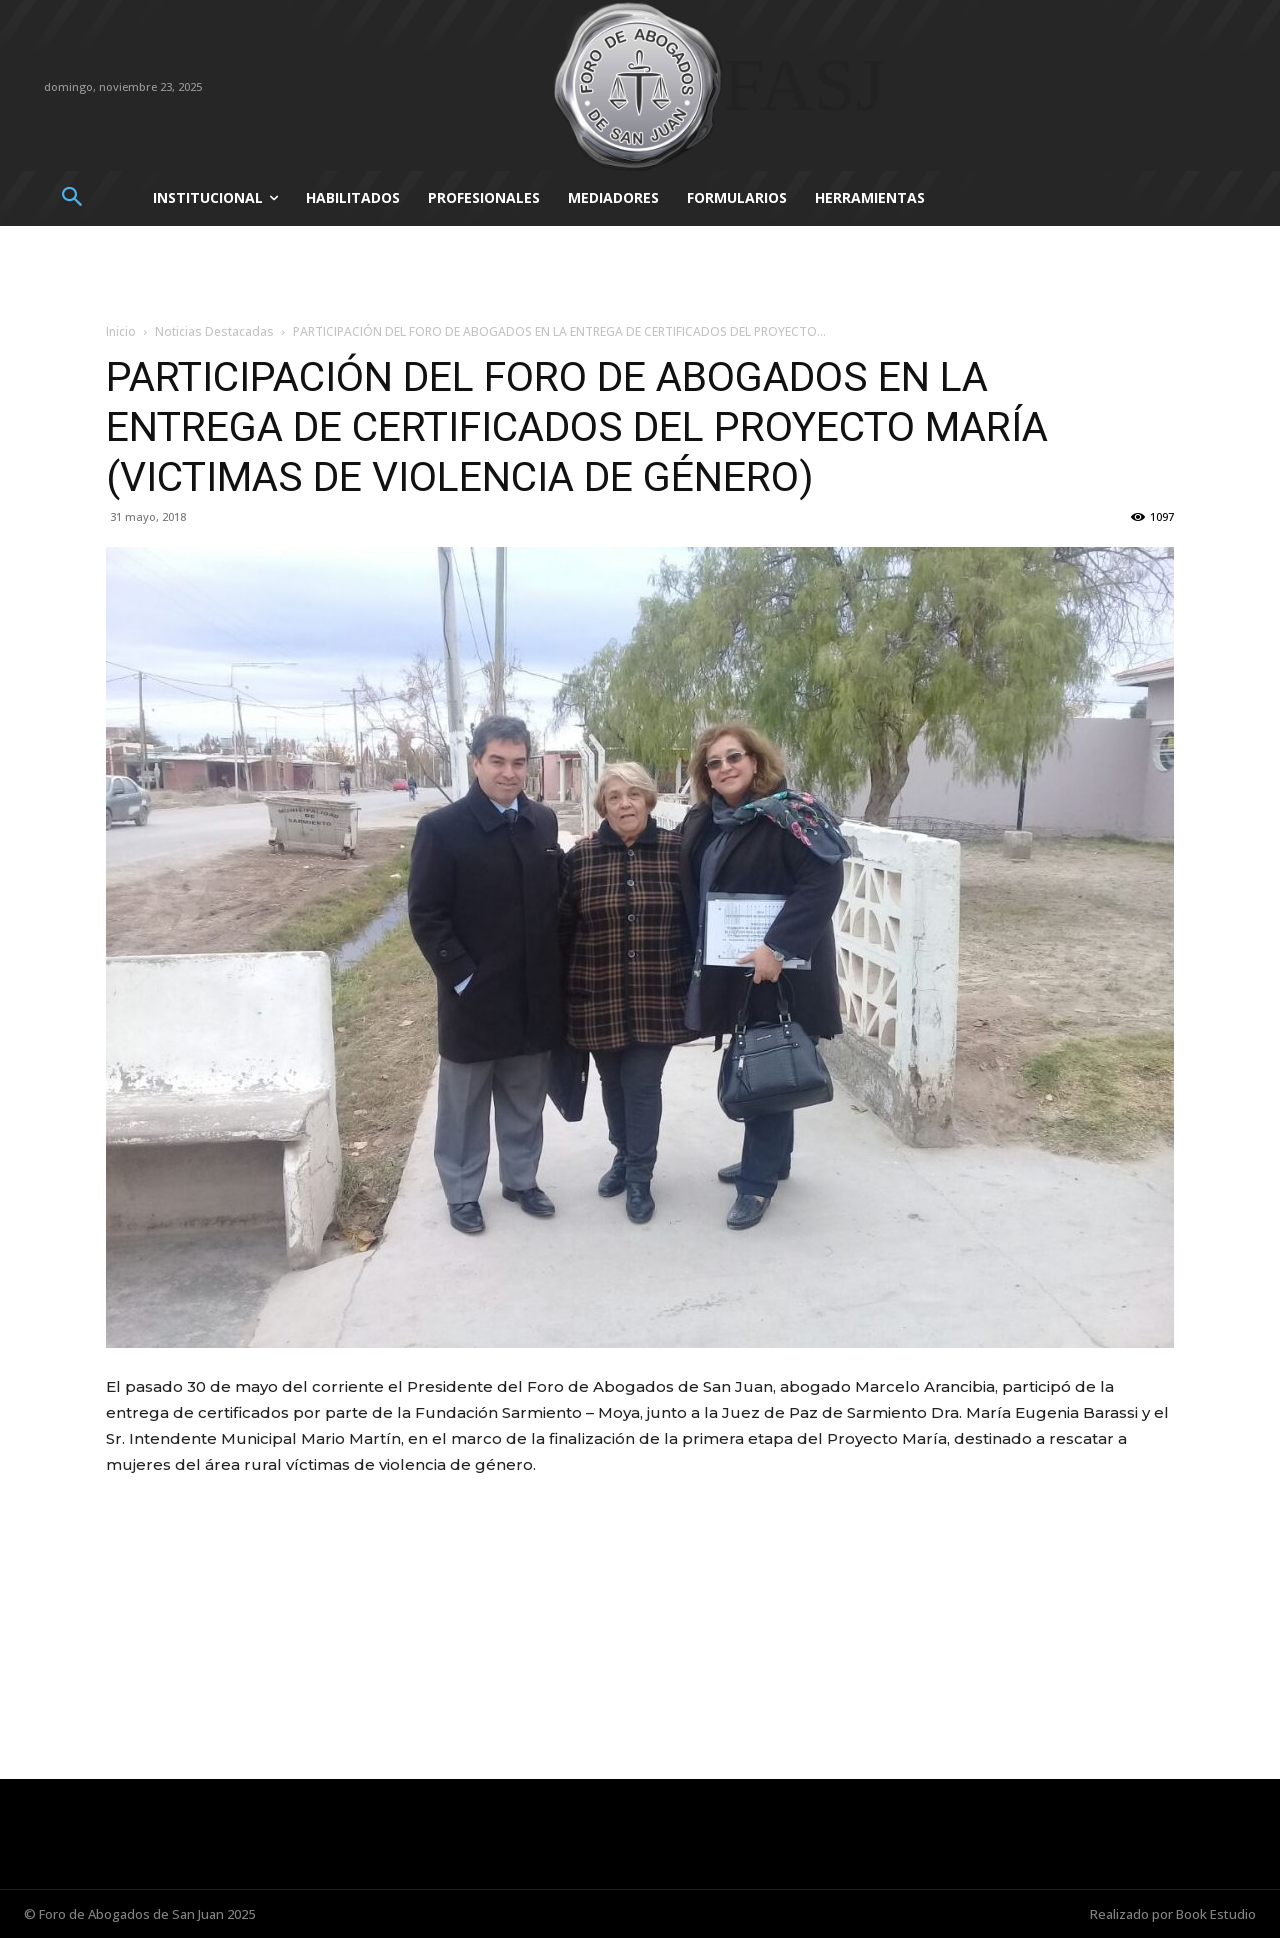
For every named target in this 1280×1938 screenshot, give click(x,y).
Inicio (121, 331)
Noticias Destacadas (214, 331)
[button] (71, 198)
